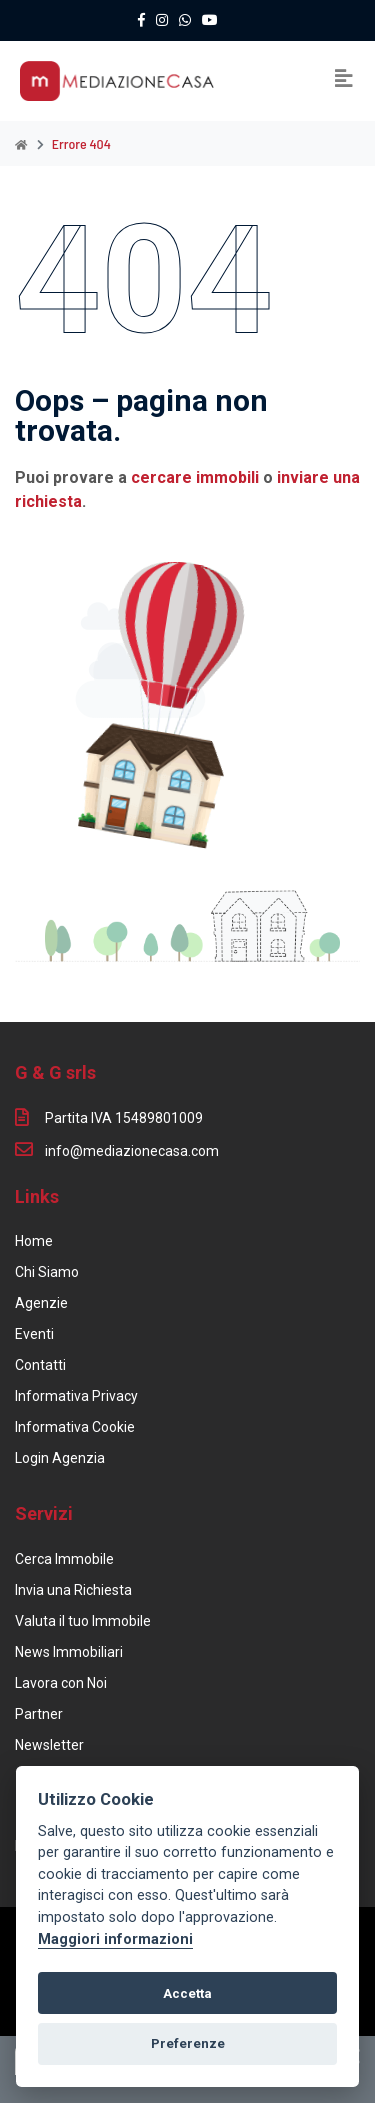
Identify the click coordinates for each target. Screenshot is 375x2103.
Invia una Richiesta (73, 1590)
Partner (39, 1714)
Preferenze (188, 2043)
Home (34, 1241)
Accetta (187, 1993)
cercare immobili (195, 477)
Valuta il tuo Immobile (83, 1621)
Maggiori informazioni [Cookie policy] (115, 1939)
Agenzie (41, 1303)
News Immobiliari (69, 1652)
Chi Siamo (47, 1272)
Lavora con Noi (61, 1683)
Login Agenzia (60, 1458)
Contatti (40, 1365)
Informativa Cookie (75, 1427)
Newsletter (49, 1745)
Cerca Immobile (64, 1559)
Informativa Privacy (76, 1396)
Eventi (34, 1334)
